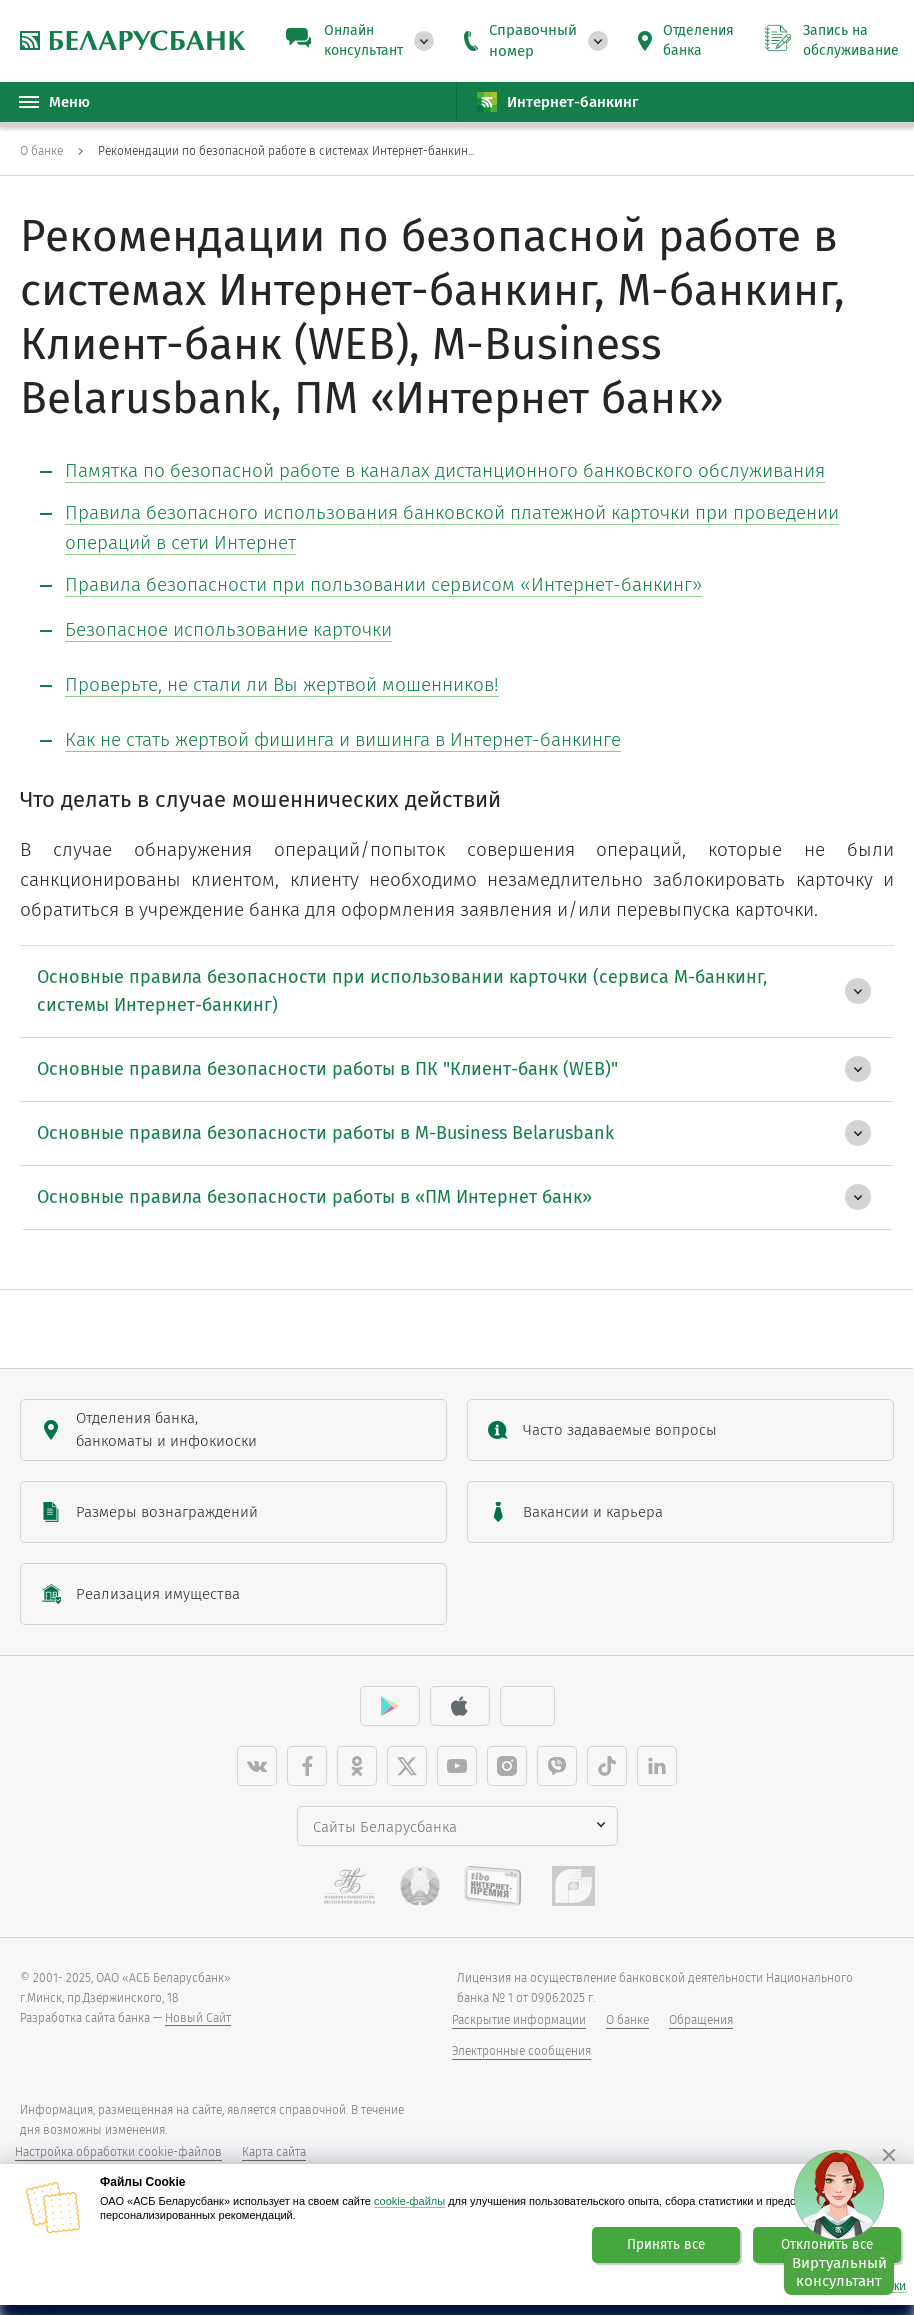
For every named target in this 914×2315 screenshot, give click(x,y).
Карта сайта (274, 2152)
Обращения (701, 2020)
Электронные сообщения (521, 2051)
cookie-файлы (409, 2201)
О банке (627, 2020)
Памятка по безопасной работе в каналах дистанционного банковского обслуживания (445, 470)
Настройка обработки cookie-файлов (118, 2152)
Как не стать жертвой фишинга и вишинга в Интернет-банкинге (343, 739)
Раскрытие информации (519, 2020)
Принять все (666, 2245)
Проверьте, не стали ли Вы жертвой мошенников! (282, 684)
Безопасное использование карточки (228, 629)
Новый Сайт (198, 2018)
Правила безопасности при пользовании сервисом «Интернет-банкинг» (383, 584)
